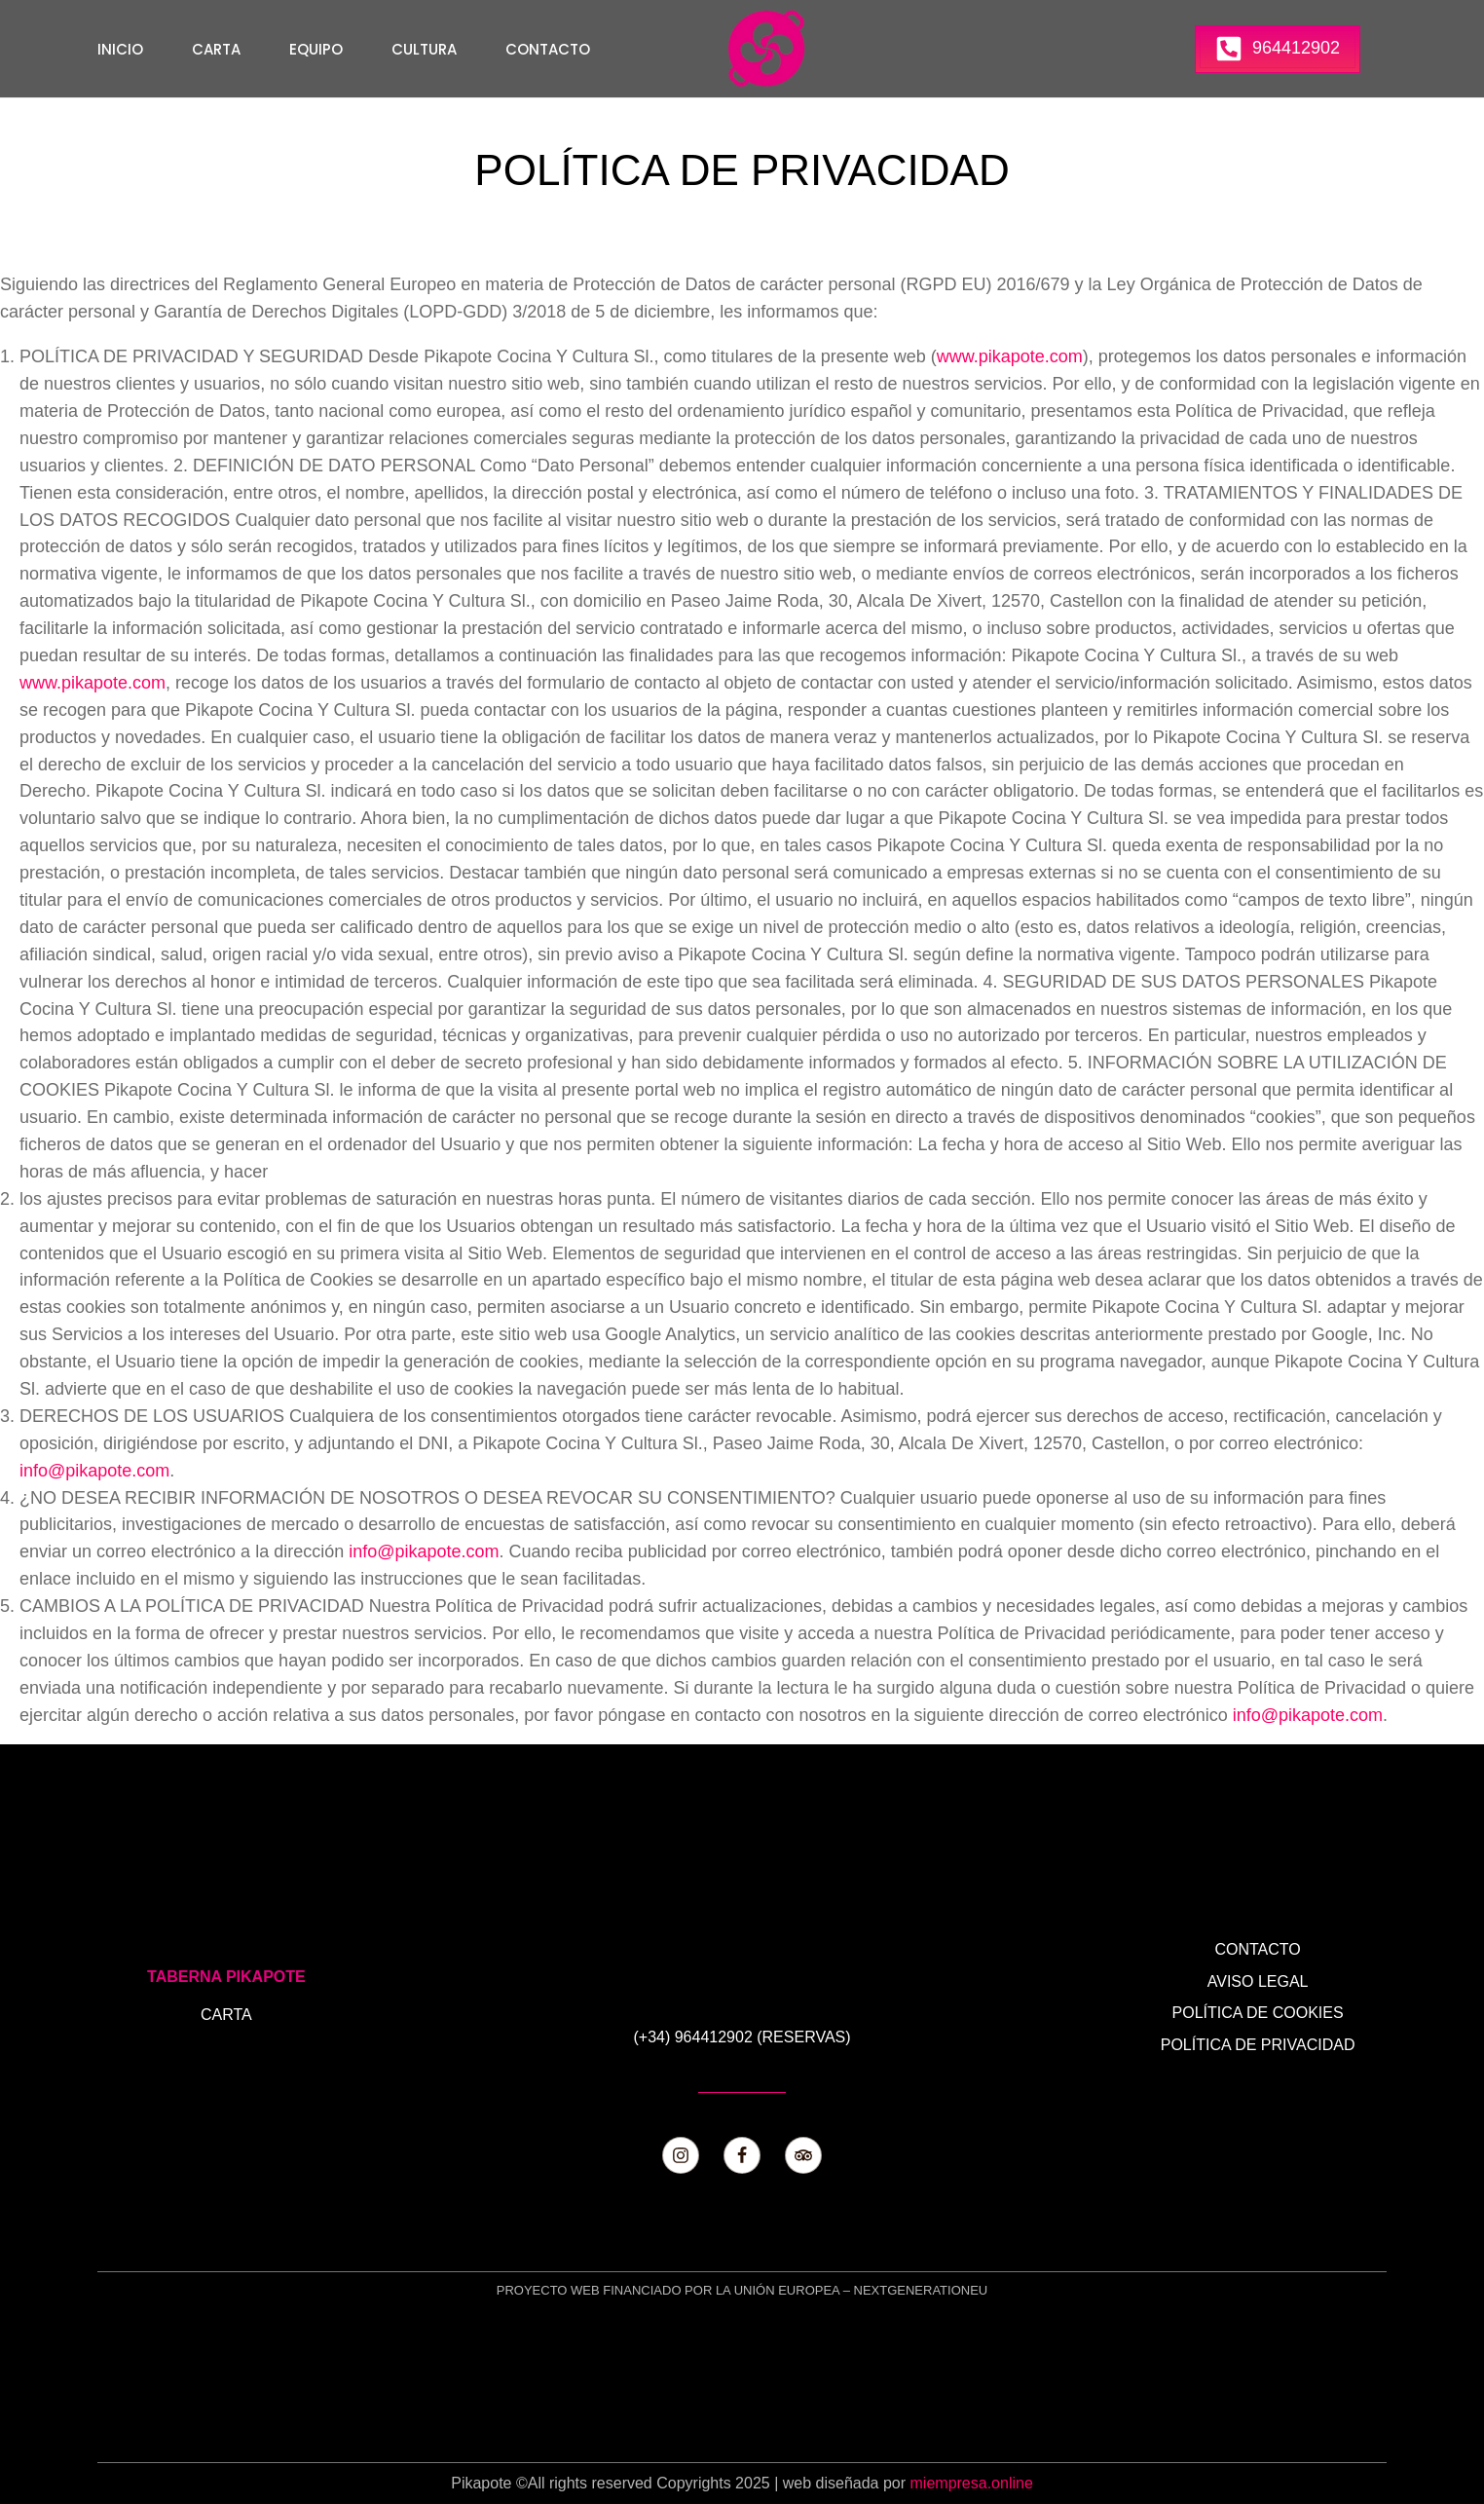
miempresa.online (971, 2483)
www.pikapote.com (1010, 356)
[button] (1277, 49)
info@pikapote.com (94, 1470)
